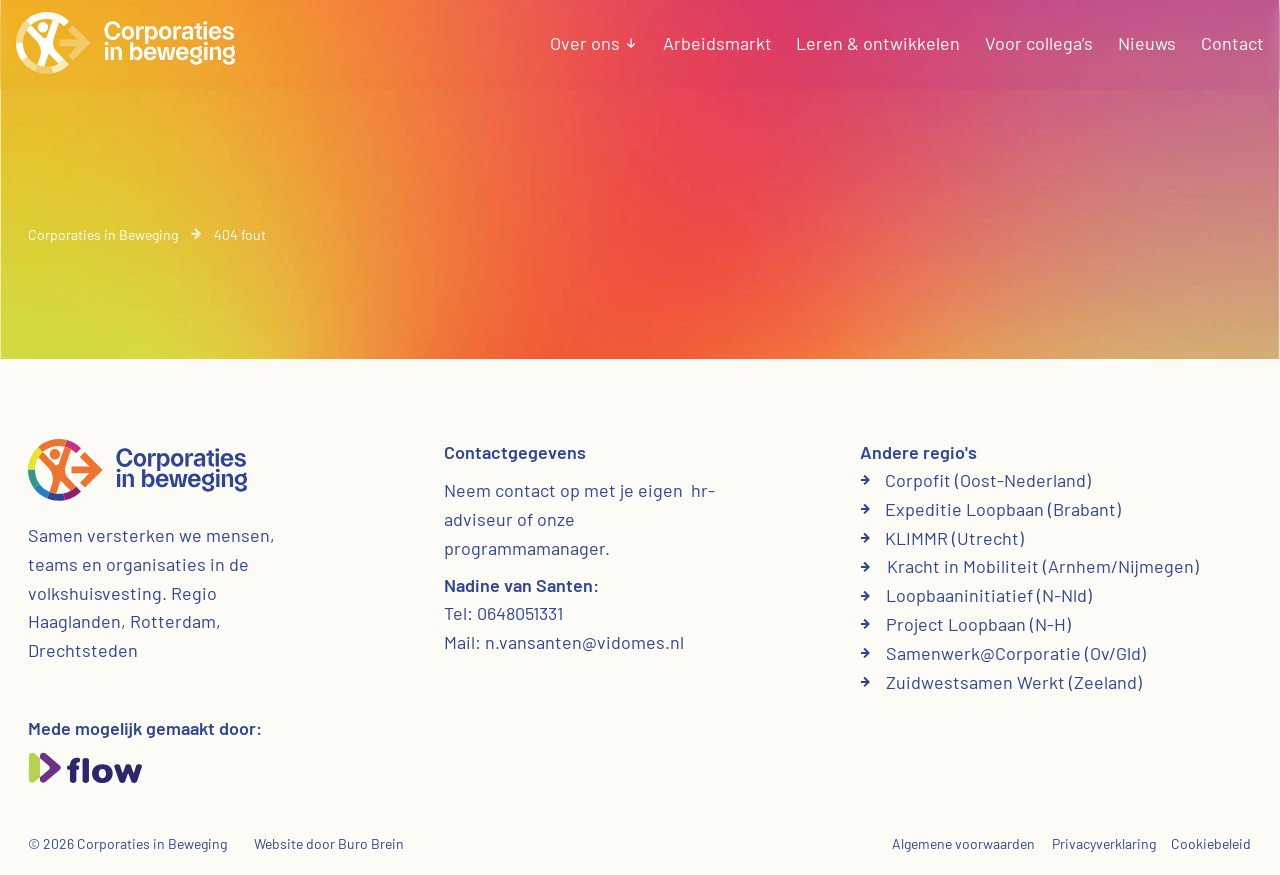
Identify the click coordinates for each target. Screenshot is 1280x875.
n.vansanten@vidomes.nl (584, 642)
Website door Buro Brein (329, 843)
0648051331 (520, 613)
